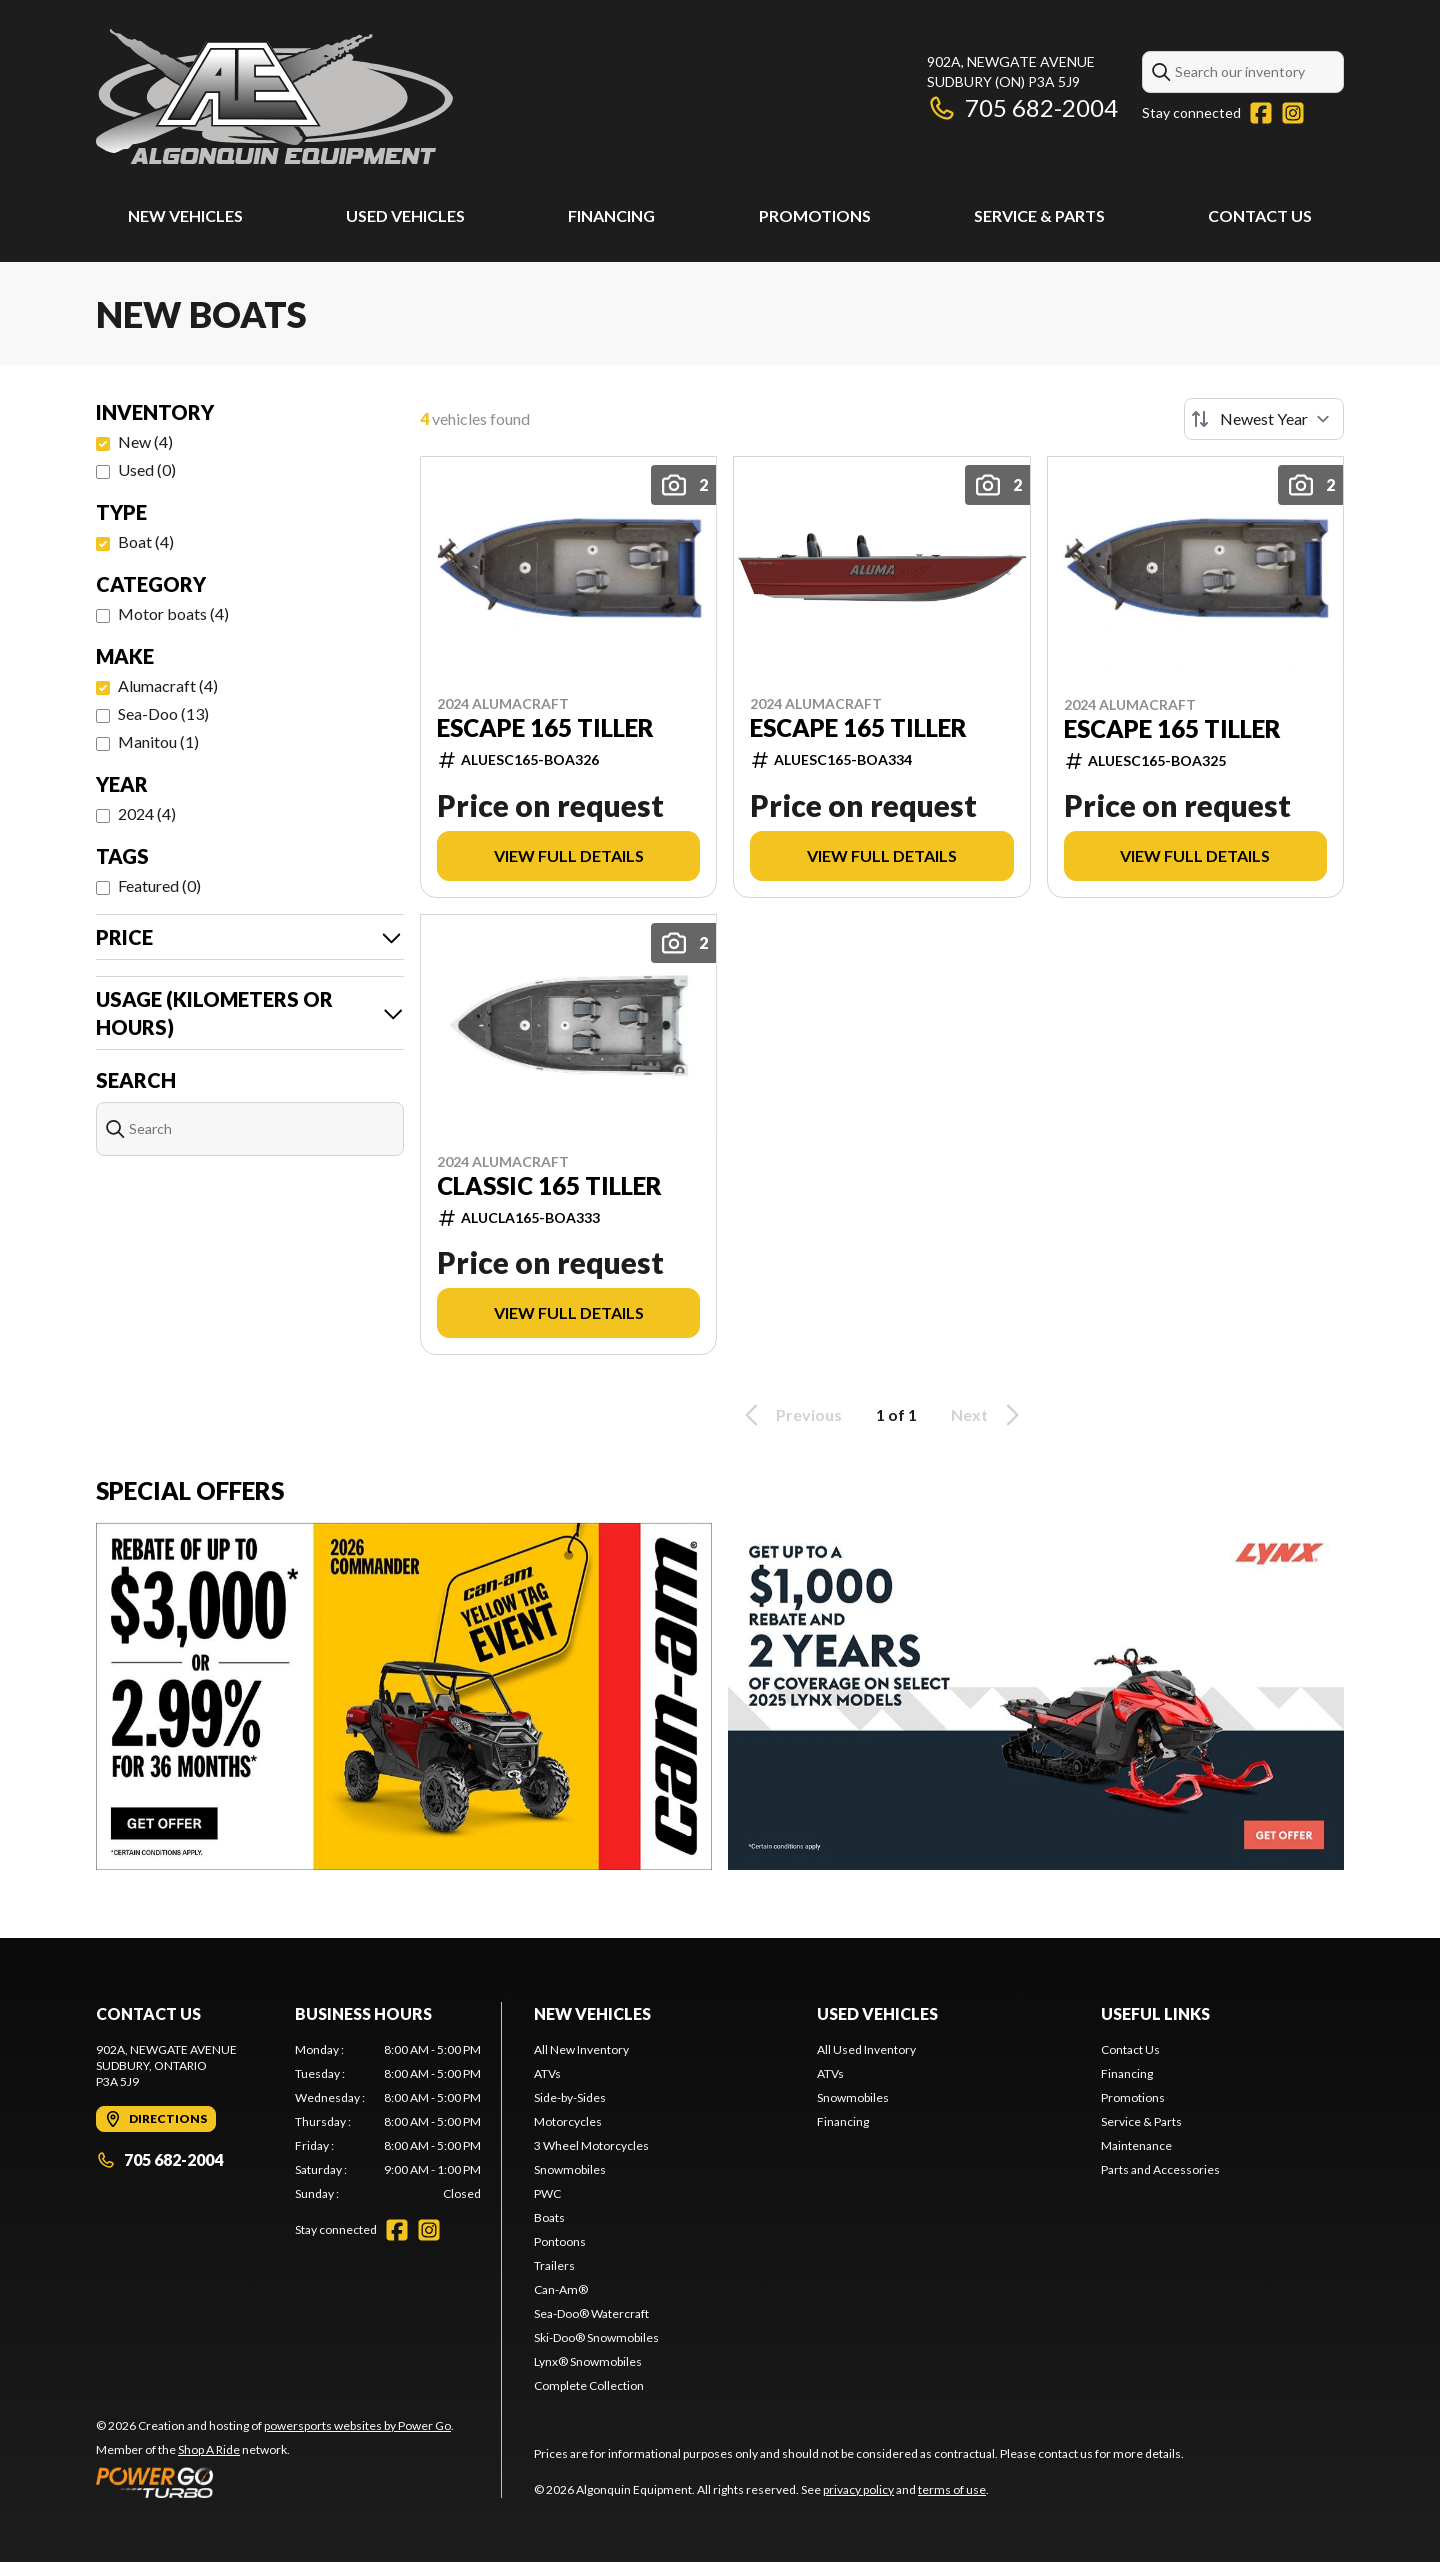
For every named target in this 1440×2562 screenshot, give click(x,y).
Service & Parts (1039, 215)
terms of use (952, 2489)
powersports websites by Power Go (357, 2425)
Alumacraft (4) (168, 685)
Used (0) (147, 469)
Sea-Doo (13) (163, 713)
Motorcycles (568, 2121)
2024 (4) (147, 813)
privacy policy (858, 2489)
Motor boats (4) (173, 613)
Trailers (554, 2265)
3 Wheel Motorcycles (591, 2145)
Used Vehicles (405, 215)
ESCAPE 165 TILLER (545, 728)
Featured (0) (159, 885)
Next (988, 1415)
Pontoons (560, 2241)
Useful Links (1155, 2013)
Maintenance (1136, 2145)
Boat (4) (146, 541)
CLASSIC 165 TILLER (549, 1186)
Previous (790, 1415)
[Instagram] (1293, 113)
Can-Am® (561, 2289)
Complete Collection (589, 2385)
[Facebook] (1261, 113)
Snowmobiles (570, 2169)
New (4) (145, 441)
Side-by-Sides (570, 2097)
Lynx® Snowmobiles (588, 2361)
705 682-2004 (1022, 107)
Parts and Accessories (1160, 2169)
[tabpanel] (388, 2122)
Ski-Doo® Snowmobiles (596, 2337)
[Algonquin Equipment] (274, 96)
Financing (611, 215)
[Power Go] (275, 2482)
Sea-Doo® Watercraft (591, 2313)
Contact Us (1260, 215)
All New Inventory (581, 2049)
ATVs (547, 2073)
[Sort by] (1264, 419)
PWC (547, 2193)
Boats (549, 2217)
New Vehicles (185, 215)
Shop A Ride (209, 2449)
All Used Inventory (866, 2049)
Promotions (815, 215)
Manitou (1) (158, 741)
